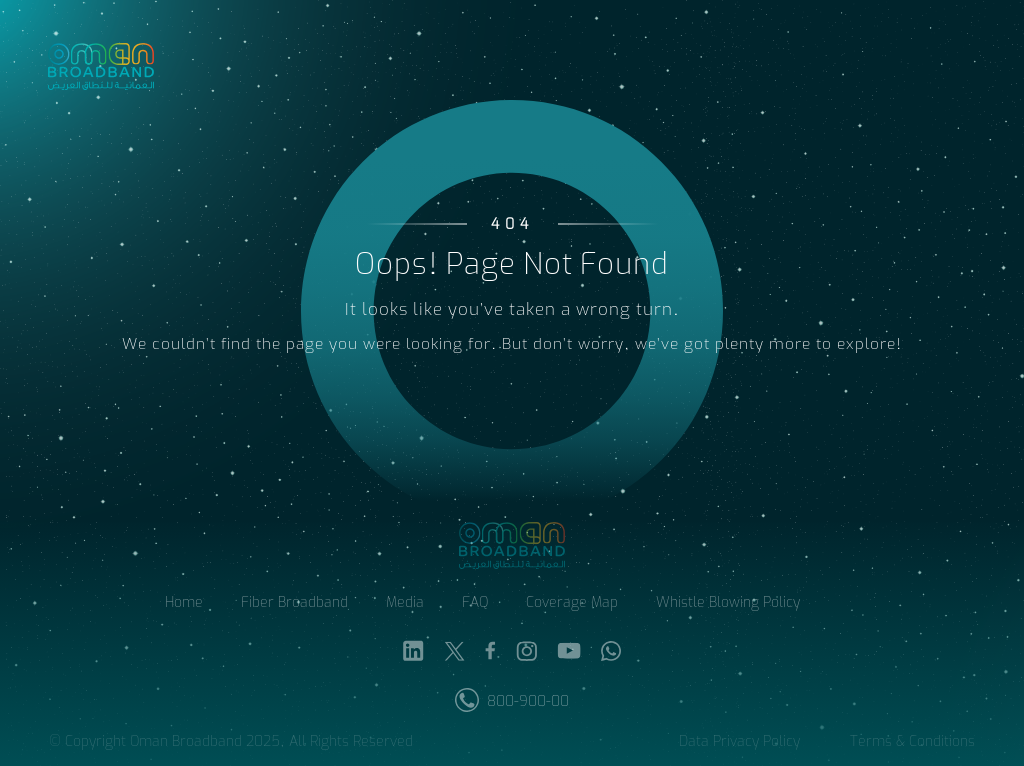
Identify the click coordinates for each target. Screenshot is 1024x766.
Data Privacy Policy (739, 743)
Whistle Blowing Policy (728, 604)
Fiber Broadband (294, 604)
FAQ (475, 604)
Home (184, 604)
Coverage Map (572, 604)
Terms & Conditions (912, 743)
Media (405, 604)
